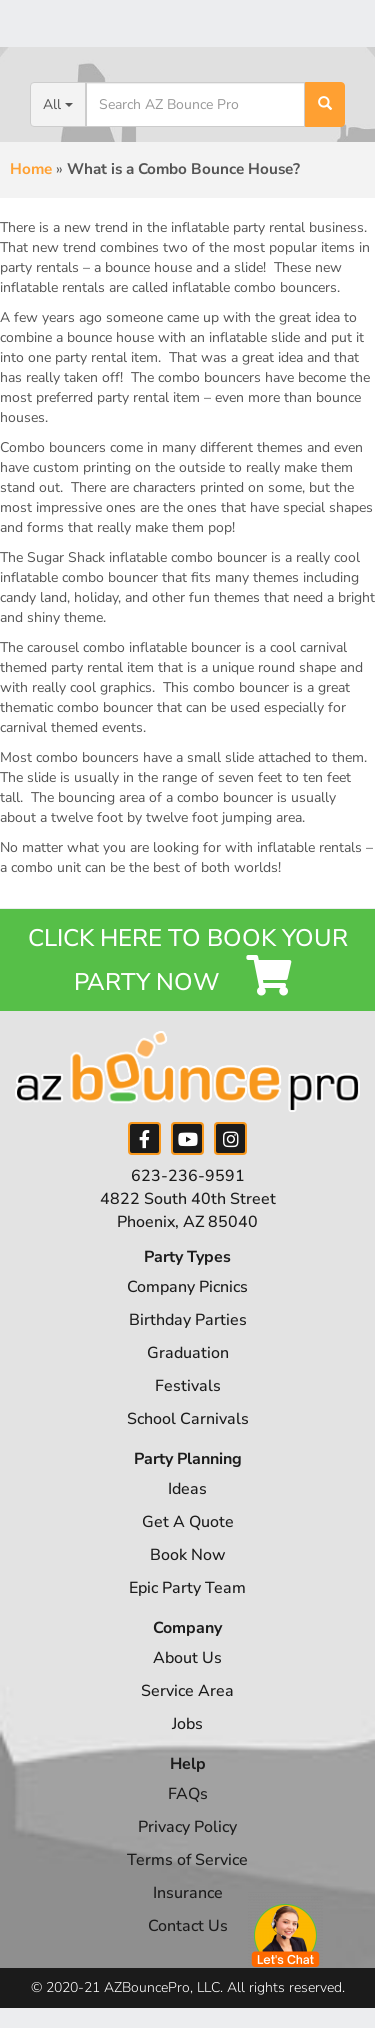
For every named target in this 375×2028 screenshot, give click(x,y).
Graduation (188, 1353)
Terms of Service (187, 1860)
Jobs (187, 1724)
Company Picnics (187, 1287)
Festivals (188, 1386)
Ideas (187, 1489)
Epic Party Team (187, 1588)
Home (31, 169)
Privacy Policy (187, 1827)
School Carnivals (188, 1419)
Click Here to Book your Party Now (188, 960)
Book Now (188, 1555)
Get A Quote (188, 1522)
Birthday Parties (188, 1320)
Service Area (187, 1691)
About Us (187, 1658)
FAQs (188, 1794)
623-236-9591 (188, 1176)
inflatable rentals (309, 847)
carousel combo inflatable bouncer (134, 647)
